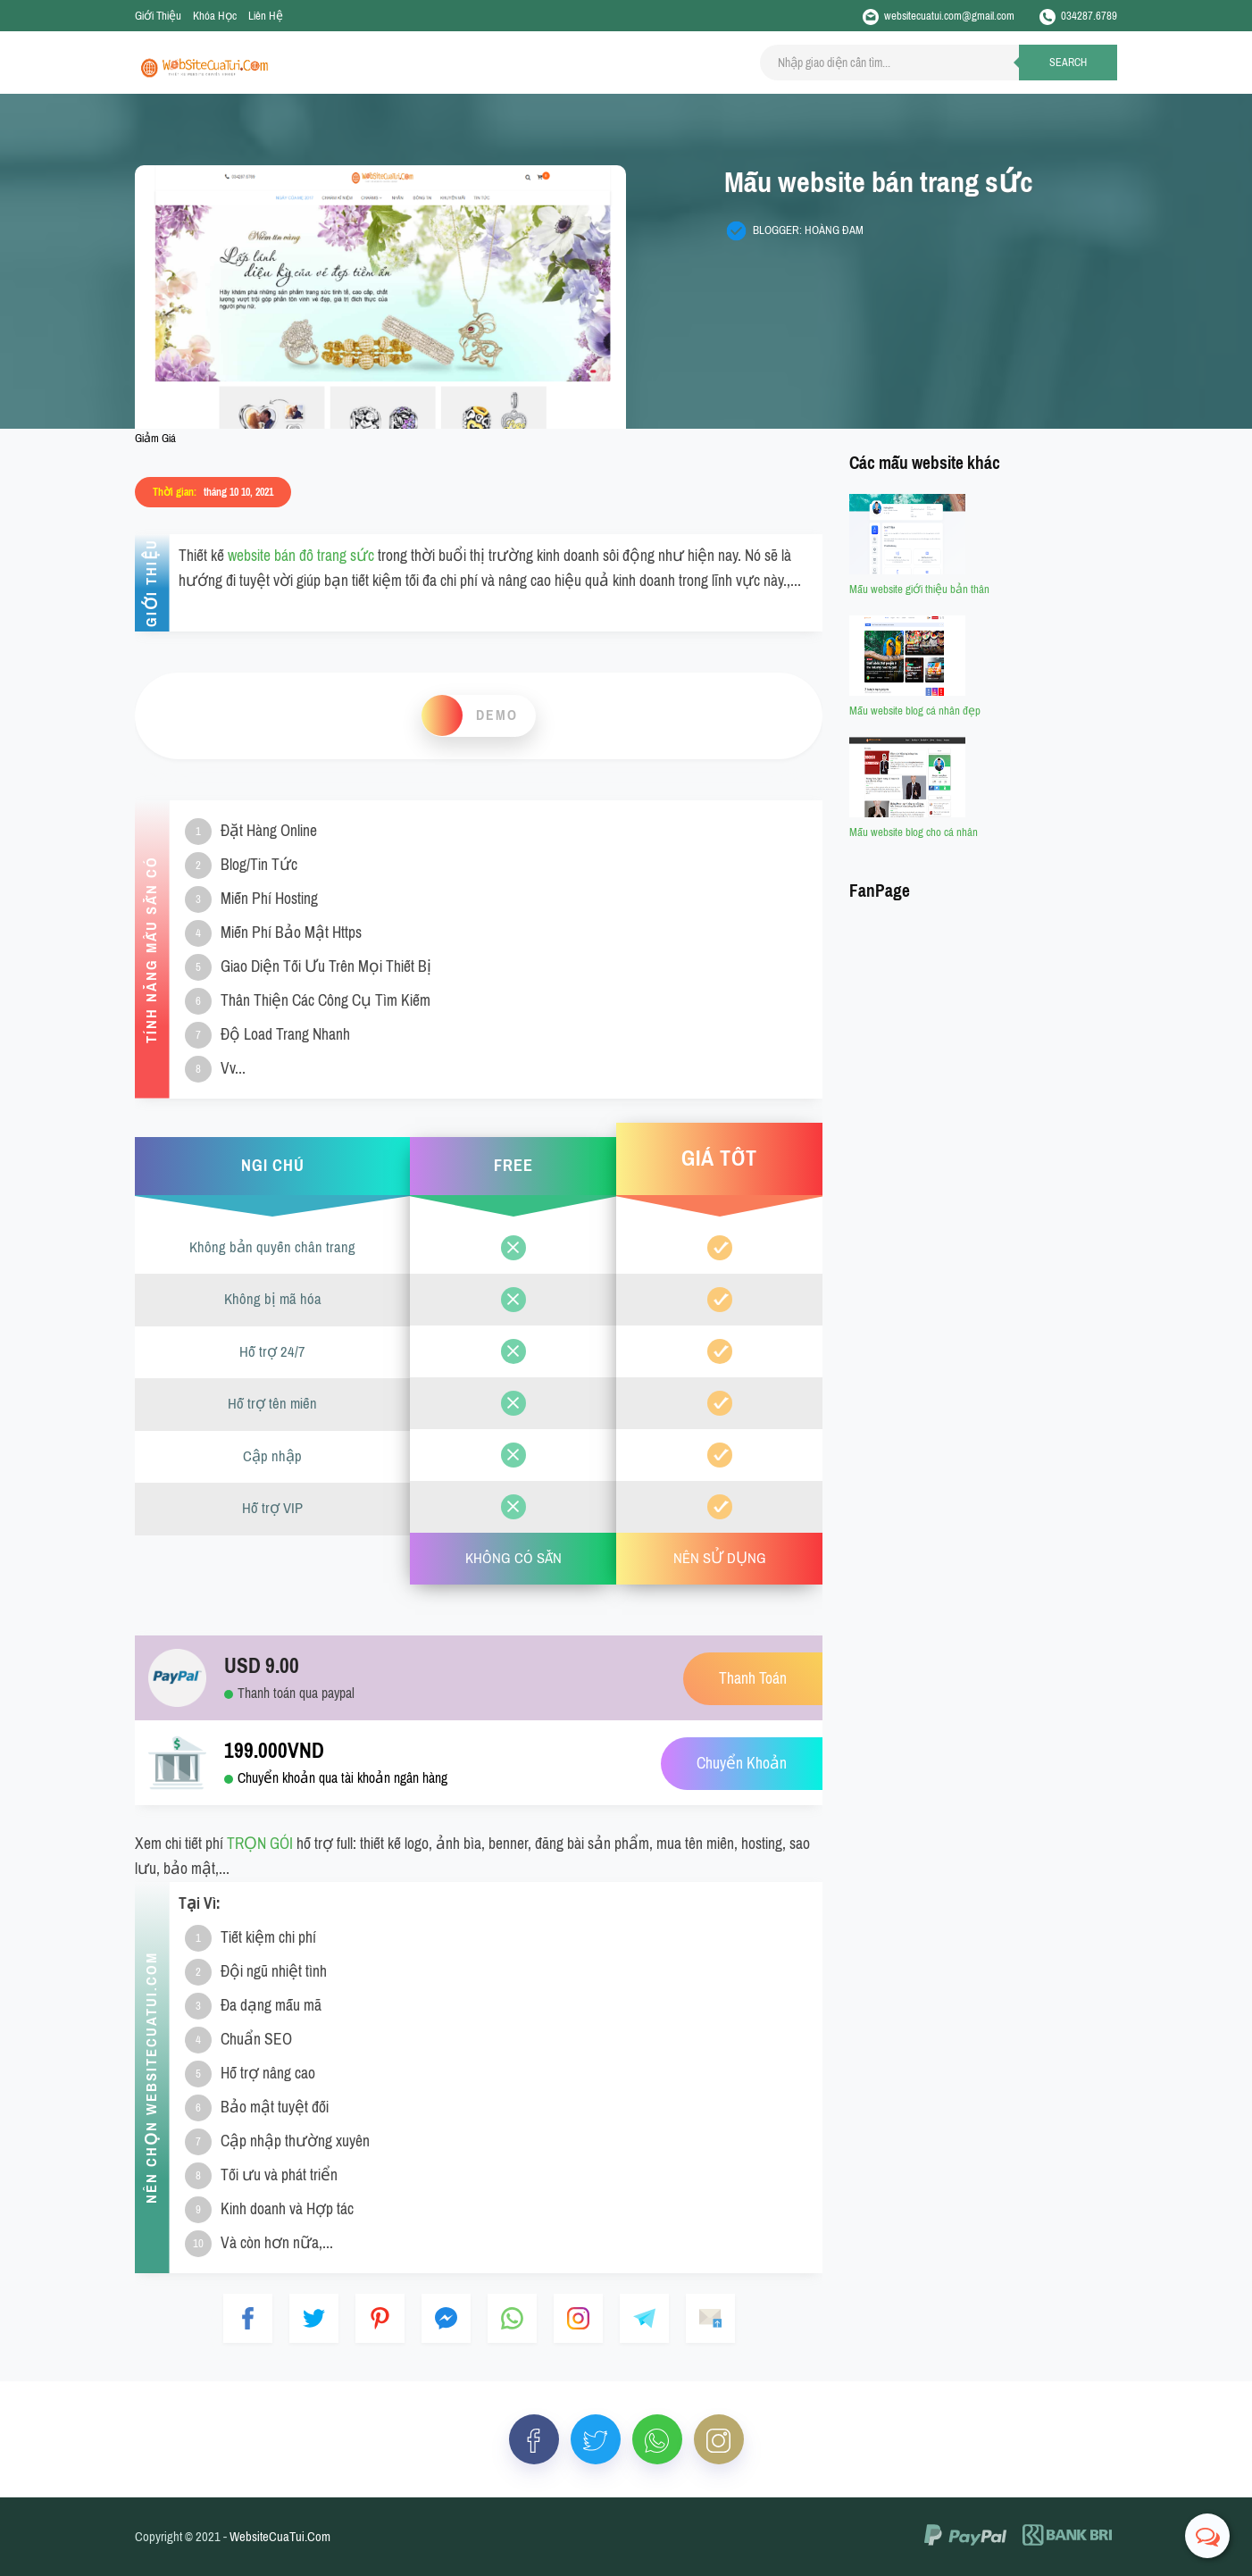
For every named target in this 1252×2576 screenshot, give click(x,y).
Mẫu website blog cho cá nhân (913, 832)
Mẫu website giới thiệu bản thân (919, 589)
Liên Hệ (265, 15)
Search (1068, 62)
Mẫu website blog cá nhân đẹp (915, 710)
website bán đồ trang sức (301, 555)
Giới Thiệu (158, 15)
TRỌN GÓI (260, 1843)
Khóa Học (215, 15)
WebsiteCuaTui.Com (280, 2536)
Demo (497, 715)
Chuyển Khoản (742, 1764)
